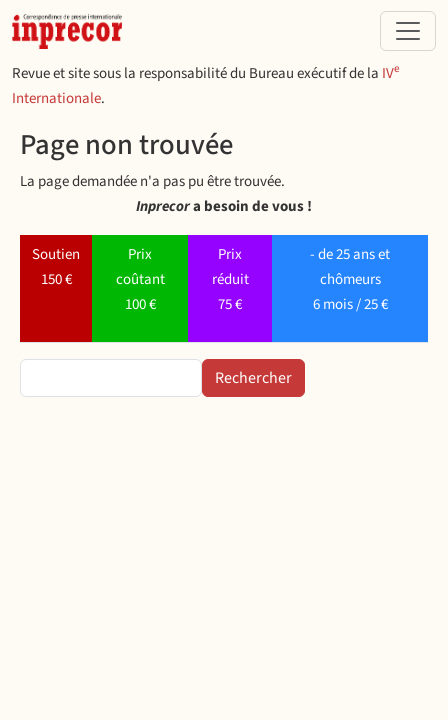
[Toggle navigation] (408, 31)
